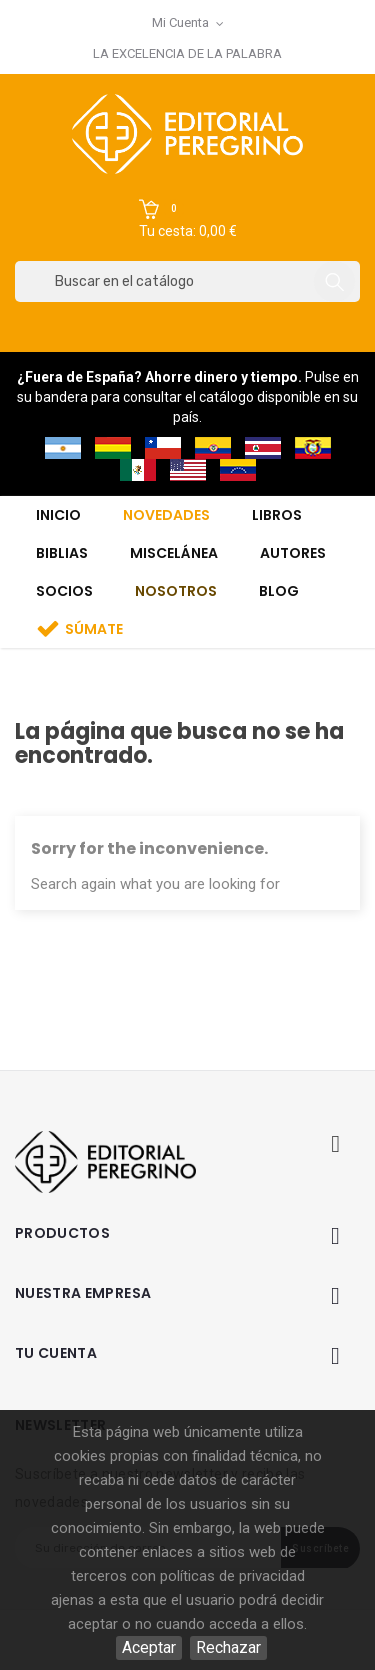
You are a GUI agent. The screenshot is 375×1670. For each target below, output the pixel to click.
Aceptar (149, 1647)
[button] (188, 220)
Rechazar (228, 1647)
